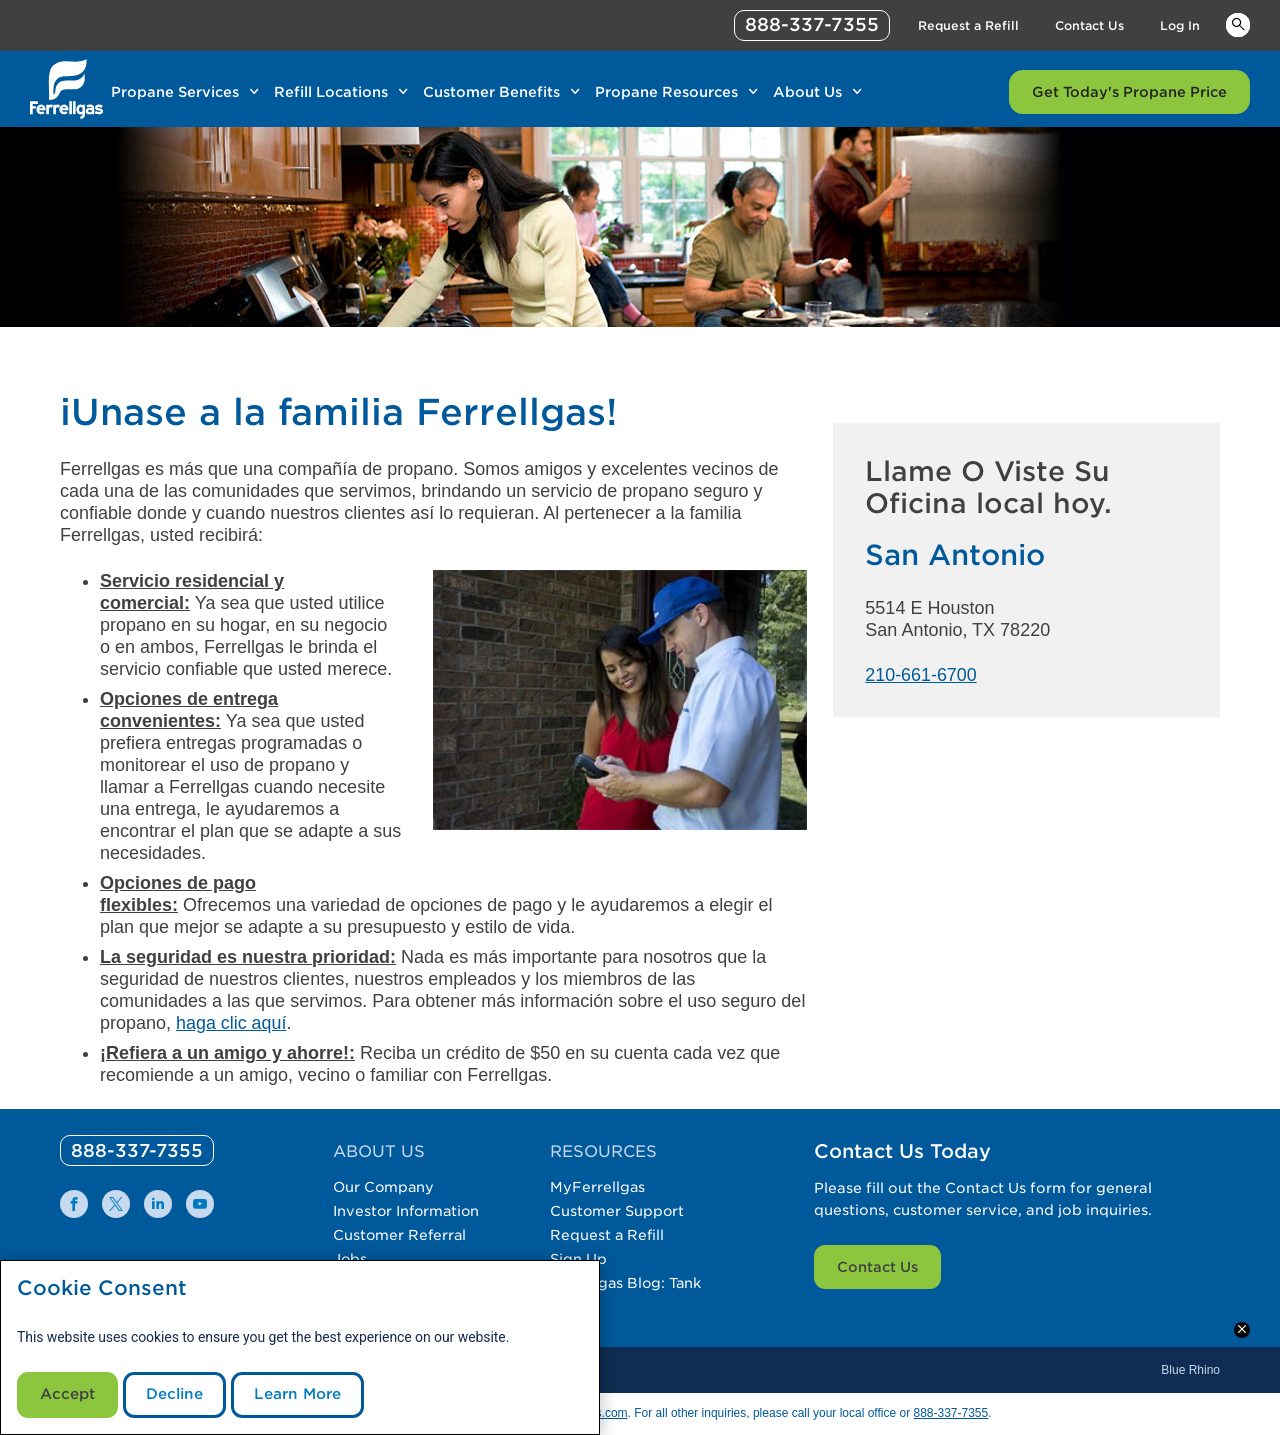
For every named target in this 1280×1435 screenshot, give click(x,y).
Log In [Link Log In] (1180, 25)
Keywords (1238, 24)
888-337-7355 (950, 1413)
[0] (138, 1150)
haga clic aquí (231, 1023)
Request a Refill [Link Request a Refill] (968, 25)
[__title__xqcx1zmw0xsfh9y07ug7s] (66, 89)
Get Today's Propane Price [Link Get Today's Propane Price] (1129, 92)
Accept (70, 1392)
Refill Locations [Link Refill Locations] (331, 92)
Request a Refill (610, 1235)
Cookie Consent (102, 1284)
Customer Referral (400, 1235)
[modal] (300, 1345)
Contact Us (877, 1267)
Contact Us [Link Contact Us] (1089, 25)
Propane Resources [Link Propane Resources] (666, 92)
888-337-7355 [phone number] (812, 24)
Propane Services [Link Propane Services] (175, 92)
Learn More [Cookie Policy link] (313, 1392)
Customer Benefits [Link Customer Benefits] (491, 92)
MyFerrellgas (600, 1187)
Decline (183, 1392)
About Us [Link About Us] (807, 92)
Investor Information (407, 1211)
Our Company (383, 1187)
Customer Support (620, 1211)
